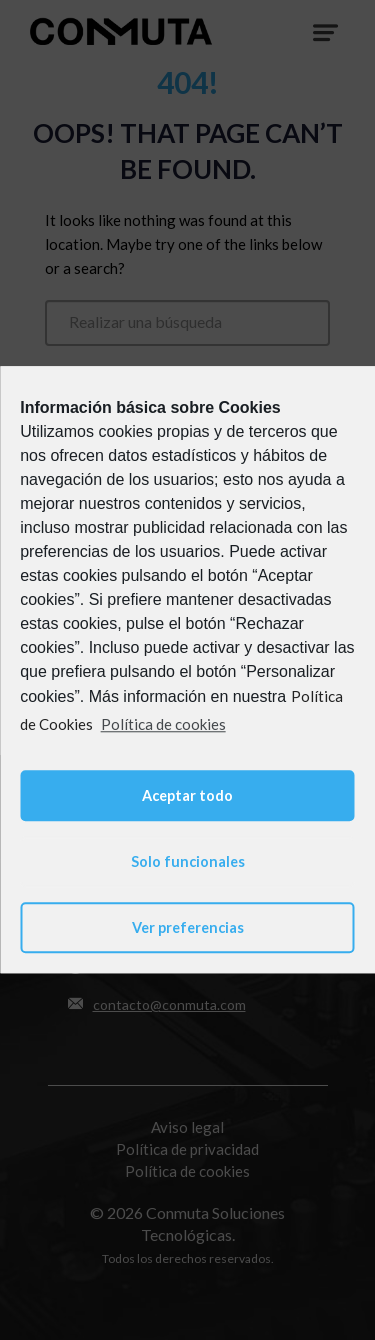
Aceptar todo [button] (187, 795)
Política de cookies (163, 724)
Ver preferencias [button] (188, 927)
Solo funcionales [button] (188, 861)
